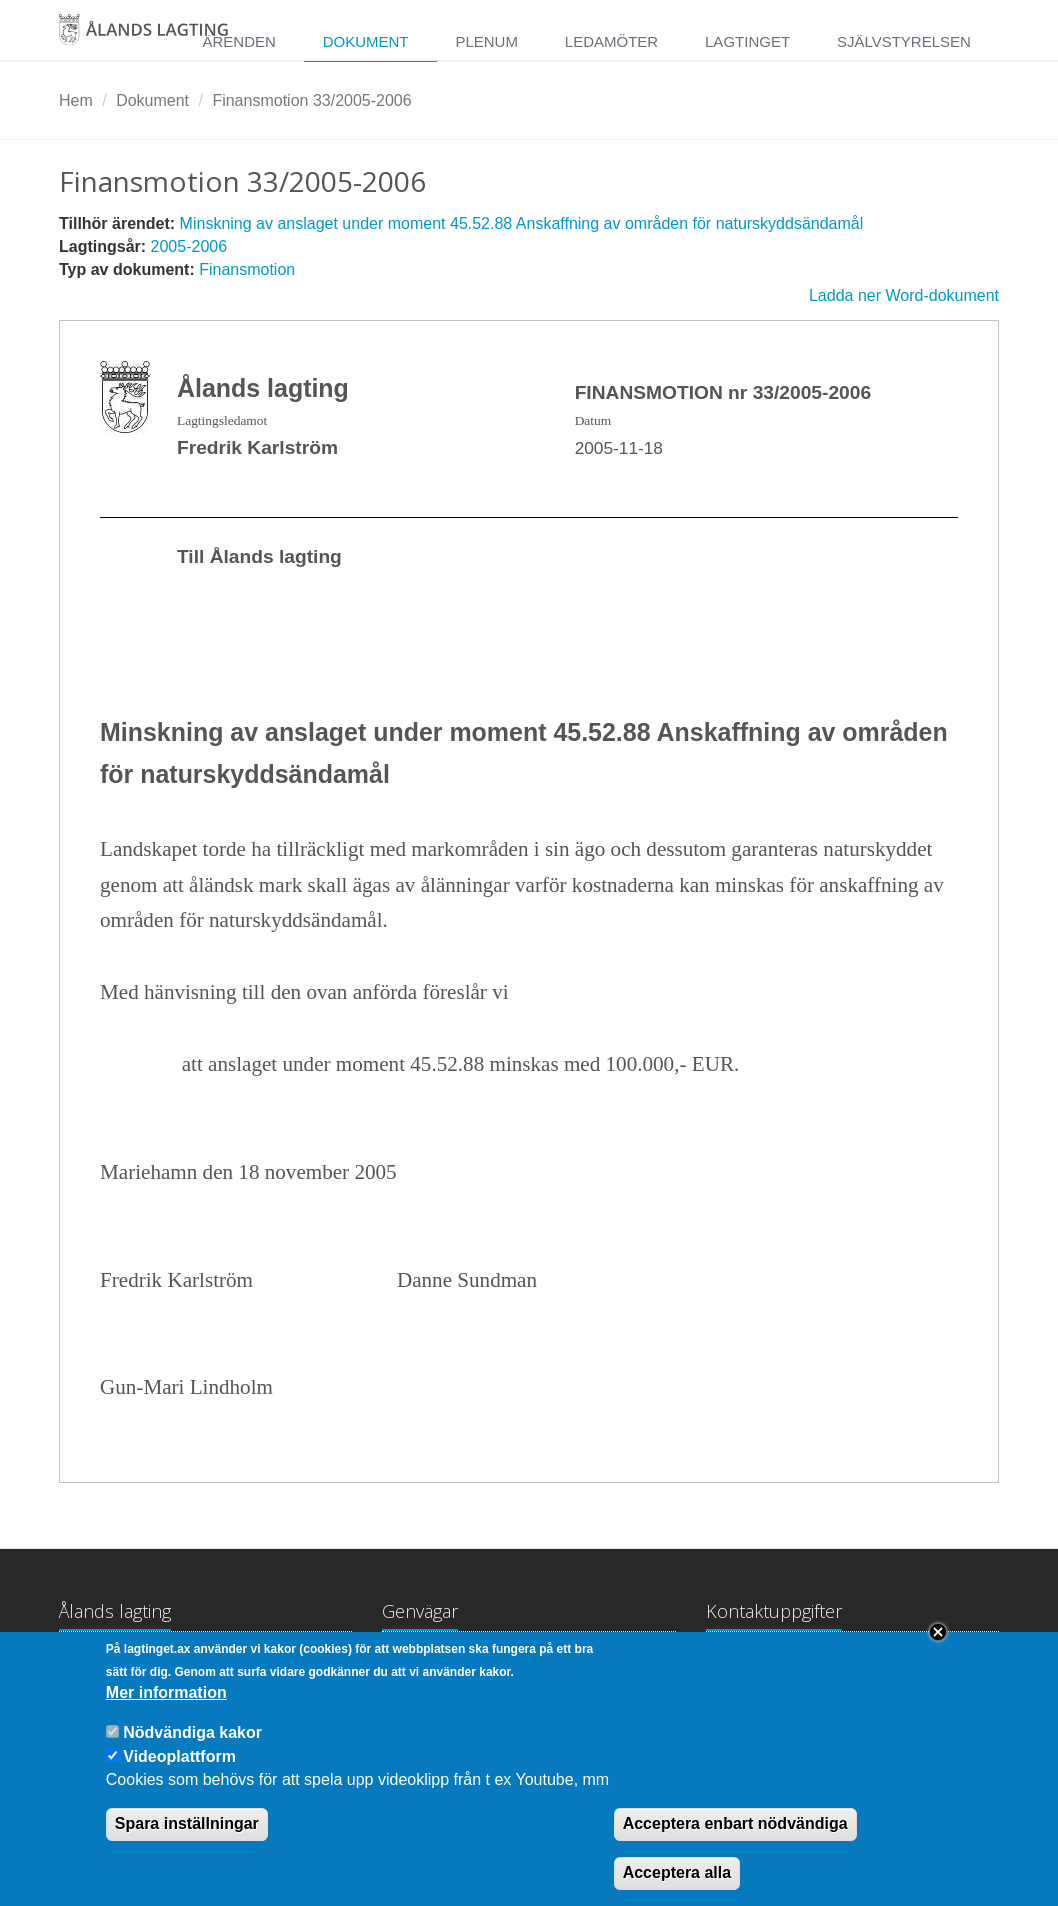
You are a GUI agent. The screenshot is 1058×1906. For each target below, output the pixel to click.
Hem (76, 100)
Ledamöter (611, 41)
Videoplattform (179, 1779)
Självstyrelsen (904, 41)
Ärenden (238, 41)
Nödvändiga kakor (192, 1755)
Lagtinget (747, 41)
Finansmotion (247, 269)
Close (938, 1655)
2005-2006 (189, 246)
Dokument (366, 41)
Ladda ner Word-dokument (904, 295)
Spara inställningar (187, 1846)
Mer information (166, 1715)
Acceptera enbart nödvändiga (735, 1846)
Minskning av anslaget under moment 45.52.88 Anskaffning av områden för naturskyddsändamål (522, 223)
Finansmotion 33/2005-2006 (311, 100)
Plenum (486, 41)
